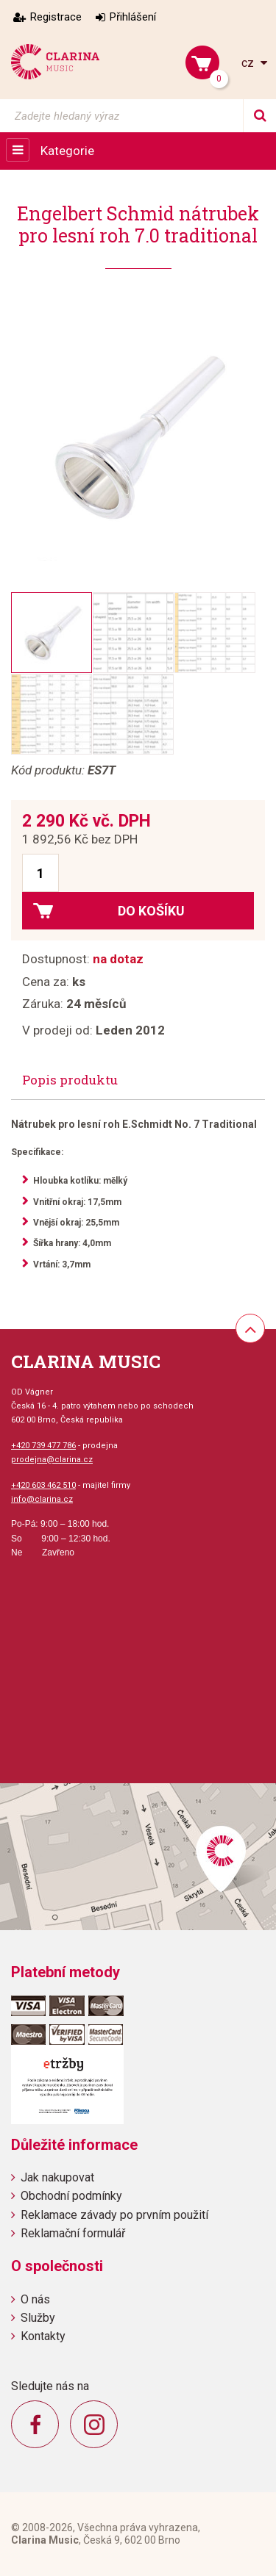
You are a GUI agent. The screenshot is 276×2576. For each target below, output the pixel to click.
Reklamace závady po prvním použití (114, 2215)
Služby (38, 2318)
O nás (35, 2299)
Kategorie (67, 150)
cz (249, 63)
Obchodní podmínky (71, 2196)
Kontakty (43, 2336)
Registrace (56, 17)
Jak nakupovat (57, 2177)
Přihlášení (133, 17)
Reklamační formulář (73, 2233)
